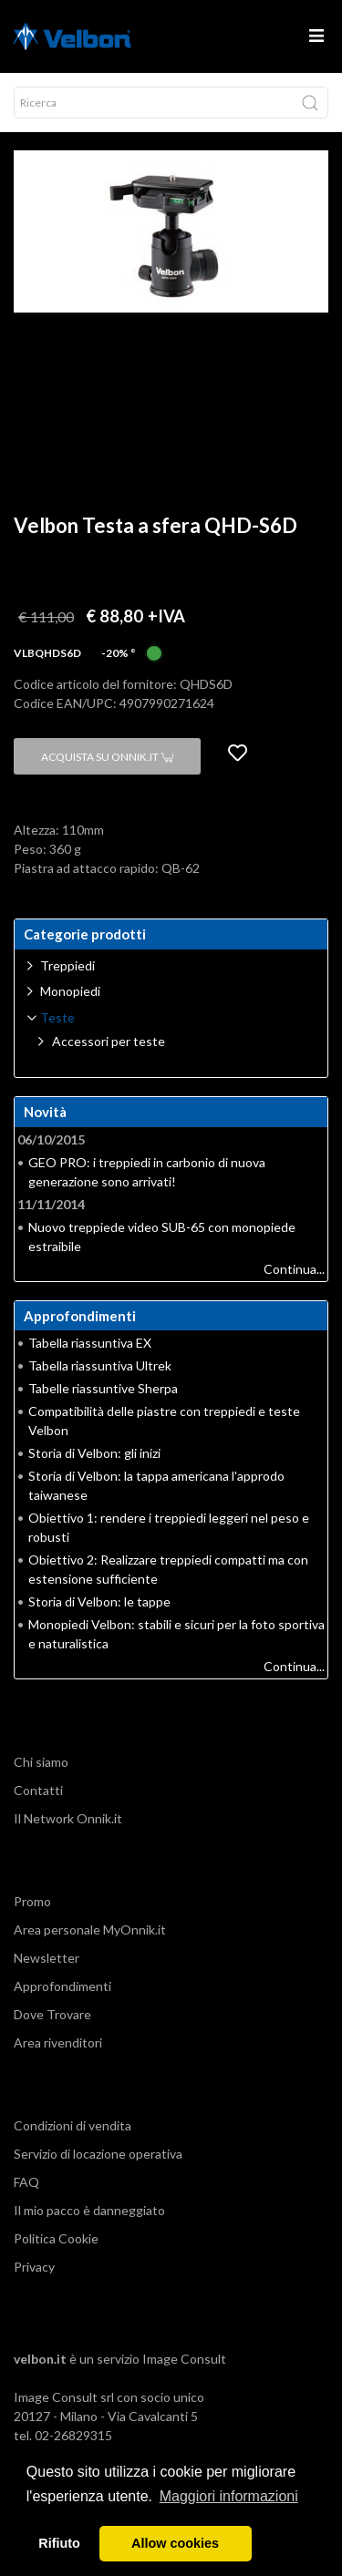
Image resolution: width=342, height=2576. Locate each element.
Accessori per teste (108, 1041)
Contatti (38, 1790)
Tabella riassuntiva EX (89, 1342)
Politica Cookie (56, 2238)
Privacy (34, 2266)
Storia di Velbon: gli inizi (94, 1453)
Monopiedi (70, 991)
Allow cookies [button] (175, 2543)
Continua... (294, 1269)
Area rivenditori (58, 2042)
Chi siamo (41, 1762)
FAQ (26, 2182)
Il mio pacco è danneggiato (89, 2210)
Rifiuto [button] (59, 2543)
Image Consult (184, 2358)
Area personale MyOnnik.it (90, 1929)
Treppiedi (67, 965)
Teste (57, 1017)
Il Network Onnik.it (68, 1818)
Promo (32, 1901)
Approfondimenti (62, 1986)
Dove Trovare (52, 2014)
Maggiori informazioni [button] (229, 2496)
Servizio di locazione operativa (98, 2153)
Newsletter (46, 1957)
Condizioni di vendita (72, 2125)
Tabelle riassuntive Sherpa (103, 1388)
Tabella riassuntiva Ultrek (99, 1365)
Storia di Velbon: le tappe (99, 1601)
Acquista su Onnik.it (107, 757)
